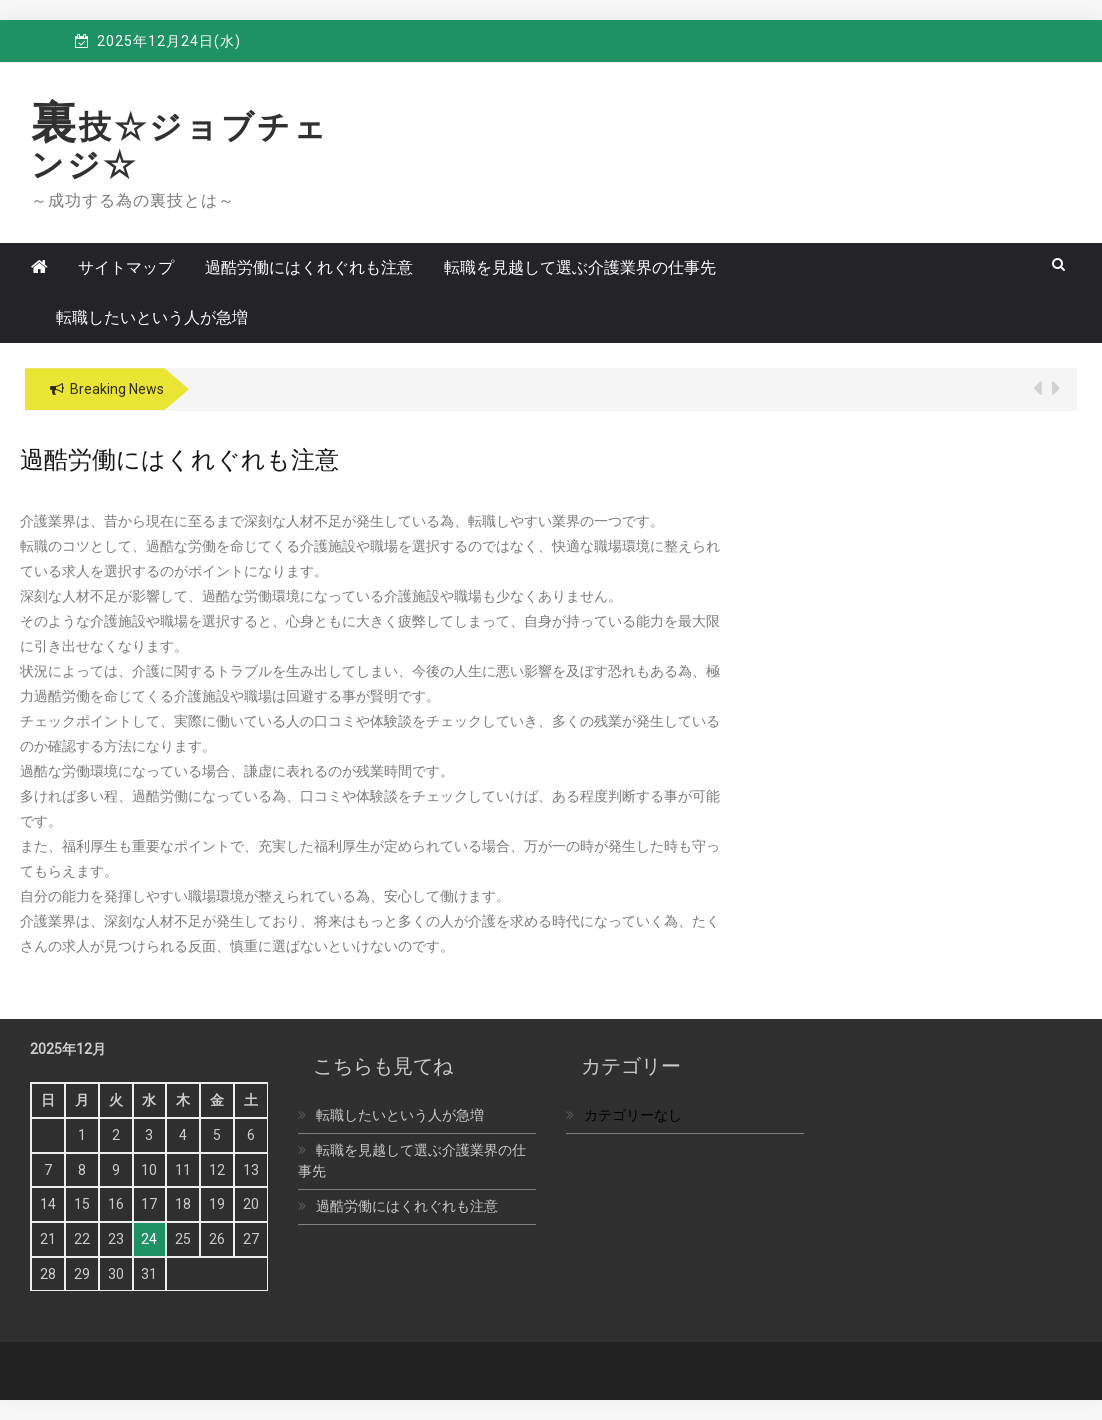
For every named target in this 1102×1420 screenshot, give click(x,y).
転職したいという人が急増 (152, 317)
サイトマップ (126, 267)
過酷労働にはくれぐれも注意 (309, 267)
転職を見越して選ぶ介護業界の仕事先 (580, 267)
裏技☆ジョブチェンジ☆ (180, 146)
